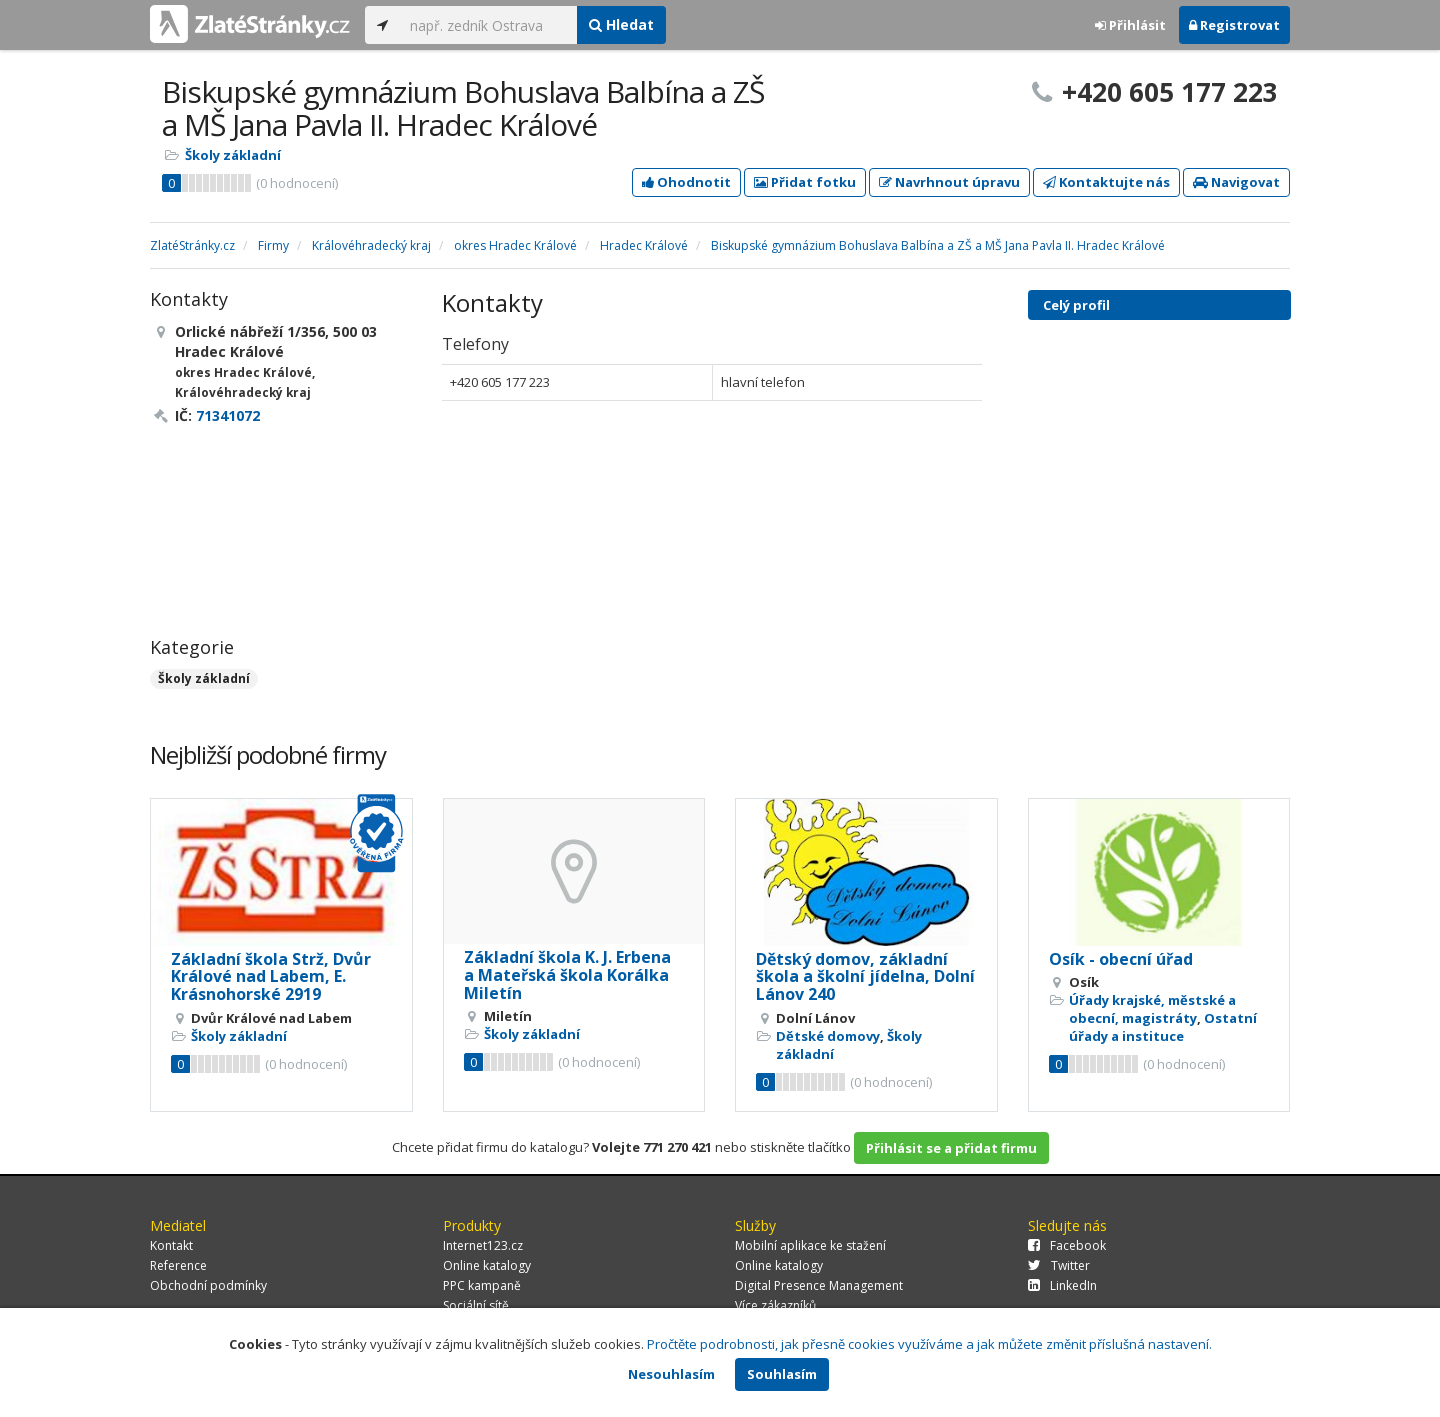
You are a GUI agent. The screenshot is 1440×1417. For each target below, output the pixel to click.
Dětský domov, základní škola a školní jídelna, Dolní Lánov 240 (865, 976)
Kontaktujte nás (1106, 182)
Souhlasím (782, 1374)
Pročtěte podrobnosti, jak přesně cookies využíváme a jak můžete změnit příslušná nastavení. (929, 1344)
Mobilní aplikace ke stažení (810, 1245)
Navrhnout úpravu (949, 182)
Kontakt (171, 1245)
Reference (178, 1265)
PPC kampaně (482, 1285)
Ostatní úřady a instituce (1163, 1027)
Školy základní (233, 155)
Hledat (621, 24)
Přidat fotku (805, 182)
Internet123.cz (483, 1245)
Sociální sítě (476, 1305)
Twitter (1059, 1265)
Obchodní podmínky (208, 1285)
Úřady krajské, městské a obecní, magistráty (1152, 1009)
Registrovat (1234, 25)
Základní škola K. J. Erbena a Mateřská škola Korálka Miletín (567, 974)
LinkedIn (1062, 1285)
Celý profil (1076, 305)
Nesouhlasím (671, 1374)
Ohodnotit (686, 182)
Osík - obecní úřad (1121, 959)
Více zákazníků (775, 1305)
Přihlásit (1130, 25)
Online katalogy (487, 1265)
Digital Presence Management (819, 1285)
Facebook (1067, 1245)
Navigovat (1236, 182)
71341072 (228, 415)
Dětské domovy (828, 1036)
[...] (488, 25)
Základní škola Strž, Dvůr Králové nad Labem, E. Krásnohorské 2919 (271, 976)
